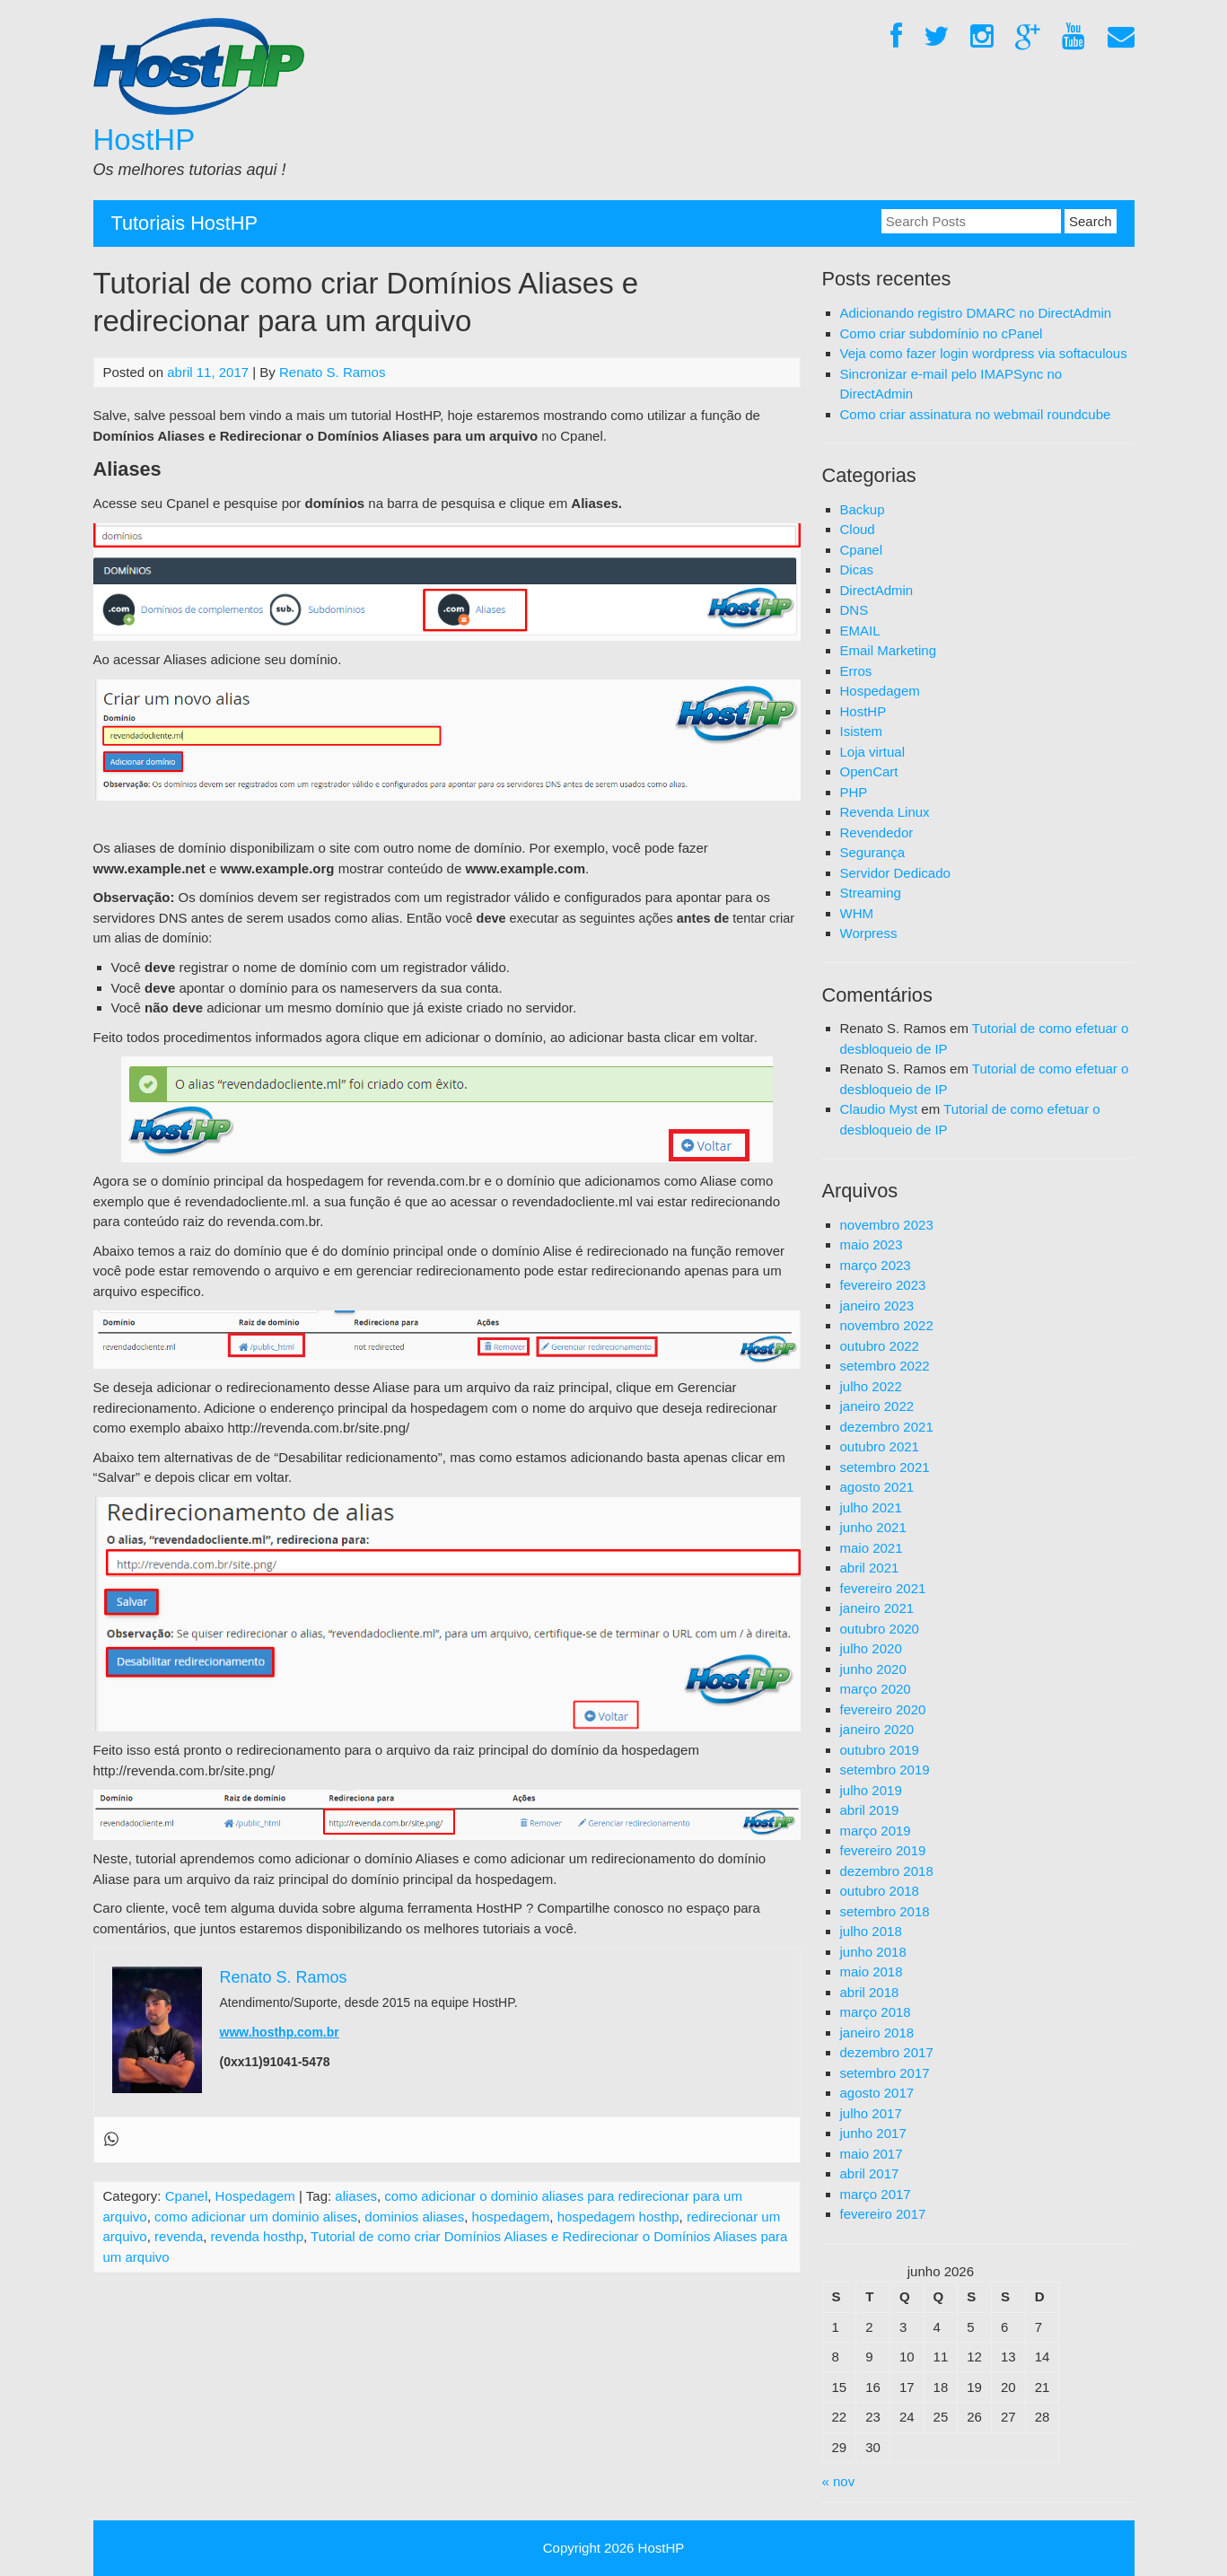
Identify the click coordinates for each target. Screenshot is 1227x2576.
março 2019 (875, 1830)
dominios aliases (414, 2216)
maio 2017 (871, 2153)
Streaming (870, 892)
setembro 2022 (885, 1365)
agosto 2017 (877, 2092)
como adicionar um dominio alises (255, 2216)
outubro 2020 (879, 1628)
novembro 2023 (886, 1224)
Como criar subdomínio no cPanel (941, 333)
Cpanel (186, 2196)
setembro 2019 (885, 1769)
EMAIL (860, 630)
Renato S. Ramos (332, 372)
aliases (356, 2196)
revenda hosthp (257, 2236)
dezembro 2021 (886, 1426)
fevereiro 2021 (883, 1588)
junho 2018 (873, 1951)
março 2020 (875, 1688)
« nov (838, 2481)
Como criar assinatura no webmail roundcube (975, 414)
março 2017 (875, 2194)
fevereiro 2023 (883, 1284)
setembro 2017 (885, 2073)
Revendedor (877, 832)
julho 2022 (871, 1386)
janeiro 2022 (877, 1406)
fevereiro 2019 (883, 1850)
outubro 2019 (879, 1749)
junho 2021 (873, 1527)
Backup (862, 509)
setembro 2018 (885, 1911)
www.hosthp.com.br (279, 2032)
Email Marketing (888, 650)
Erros (856, 671)
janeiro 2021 (877, 1608)
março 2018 (875, 2012)
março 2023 (875, 1265)
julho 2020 (871, 1648)
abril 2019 (869, 1810)
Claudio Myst (879, 1109)
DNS (854, 610)
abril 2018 (869, 1992)
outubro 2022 (879, 1346)
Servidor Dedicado (895, 873)
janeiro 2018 (877, 2032)
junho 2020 (873, 1669)
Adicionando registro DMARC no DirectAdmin (976, 312)
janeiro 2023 (877, 1305)
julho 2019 (871, 1790)
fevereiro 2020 (883, 1709)
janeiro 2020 (877, 1729)
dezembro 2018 (886, 1871)
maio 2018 (871, 1971)
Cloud (857, 529)
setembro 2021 (885, 1467)
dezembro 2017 (886, 2052)
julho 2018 (871, 1931)
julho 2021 (871, 1507)
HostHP (144, 139)
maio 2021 (871, 1547)
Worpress (869, 933)
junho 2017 (873, 2133)
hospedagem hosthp (618, 2216)
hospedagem (511, 2216)
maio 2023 (871, 1244)
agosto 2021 (877, 1486)
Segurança (873, 852)
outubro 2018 (879, 1890)
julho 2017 (871, 2113)
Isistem (861, 731)
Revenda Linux (885, 811)
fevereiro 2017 (883, 2213)
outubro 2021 (879, 1446)
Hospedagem (255, 2196)
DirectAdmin (877, 590)
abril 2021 (869, 1567)
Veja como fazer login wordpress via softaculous (983, 353)
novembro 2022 (886, 1325)
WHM (857, 913)
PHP (854, 792)
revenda (178, 2236)
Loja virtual (873, 751)
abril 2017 (869, 2173)
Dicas (857, 569)
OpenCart (869, 771)
